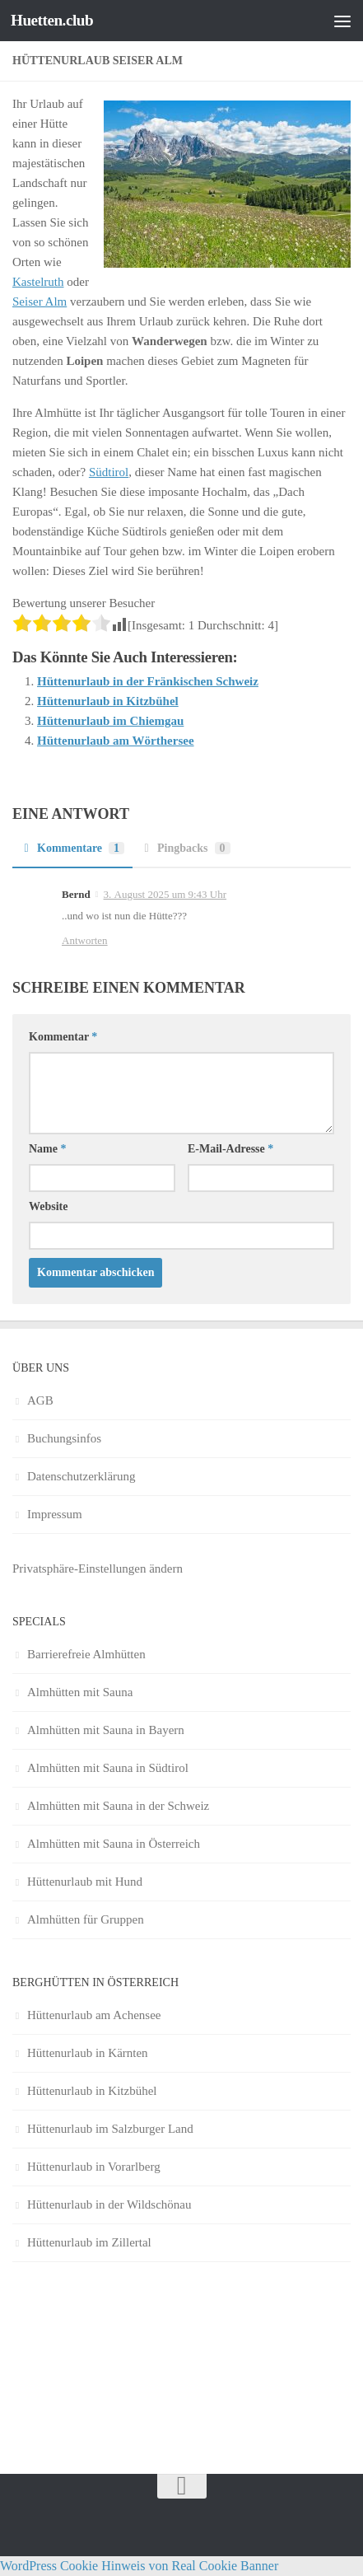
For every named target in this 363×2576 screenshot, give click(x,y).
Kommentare (72, 848)
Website (48, 1206)
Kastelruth (37, 281)
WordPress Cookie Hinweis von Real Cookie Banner (139, 2566)
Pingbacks (185, 848)
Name (48, 1149)
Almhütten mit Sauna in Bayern (105, 1730)
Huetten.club (52, 20)
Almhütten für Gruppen (85, 1919)
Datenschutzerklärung (81, 1476)
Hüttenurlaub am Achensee (94, 2015)
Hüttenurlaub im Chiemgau (110, 720)
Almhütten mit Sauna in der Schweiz (118, 1805)
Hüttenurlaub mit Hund (84, 1881)
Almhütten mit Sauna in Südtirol (107, 1767)
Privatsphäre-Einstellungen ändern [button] (97, 1568)
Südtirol (108, 472)
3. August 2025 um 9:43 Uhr (165, 894)
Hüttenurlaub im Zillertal (89, 2242)
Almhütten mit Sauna (80, 1692)
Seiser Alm (39, 301)
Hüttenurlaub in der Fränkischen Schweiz (147, 681)
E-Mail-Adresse (230, 1149)
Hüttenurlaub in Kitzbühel (108, 701)
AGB (40, 1400)
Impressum (54, 1514)
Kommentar (63, 1037)
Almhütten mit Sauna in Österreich (113, 1843)
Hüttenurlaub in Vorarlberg (94, 2166)
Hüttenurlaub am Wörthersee (115, 740)
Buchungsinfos (64, 1438)
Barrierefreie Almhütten (86, 1654)
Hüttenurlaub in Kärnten (87, 2052)
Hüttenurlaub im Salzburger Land (110, 2128)
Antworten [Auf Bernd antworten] (85, 940)
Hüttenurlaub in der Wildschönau (109, 2204)
